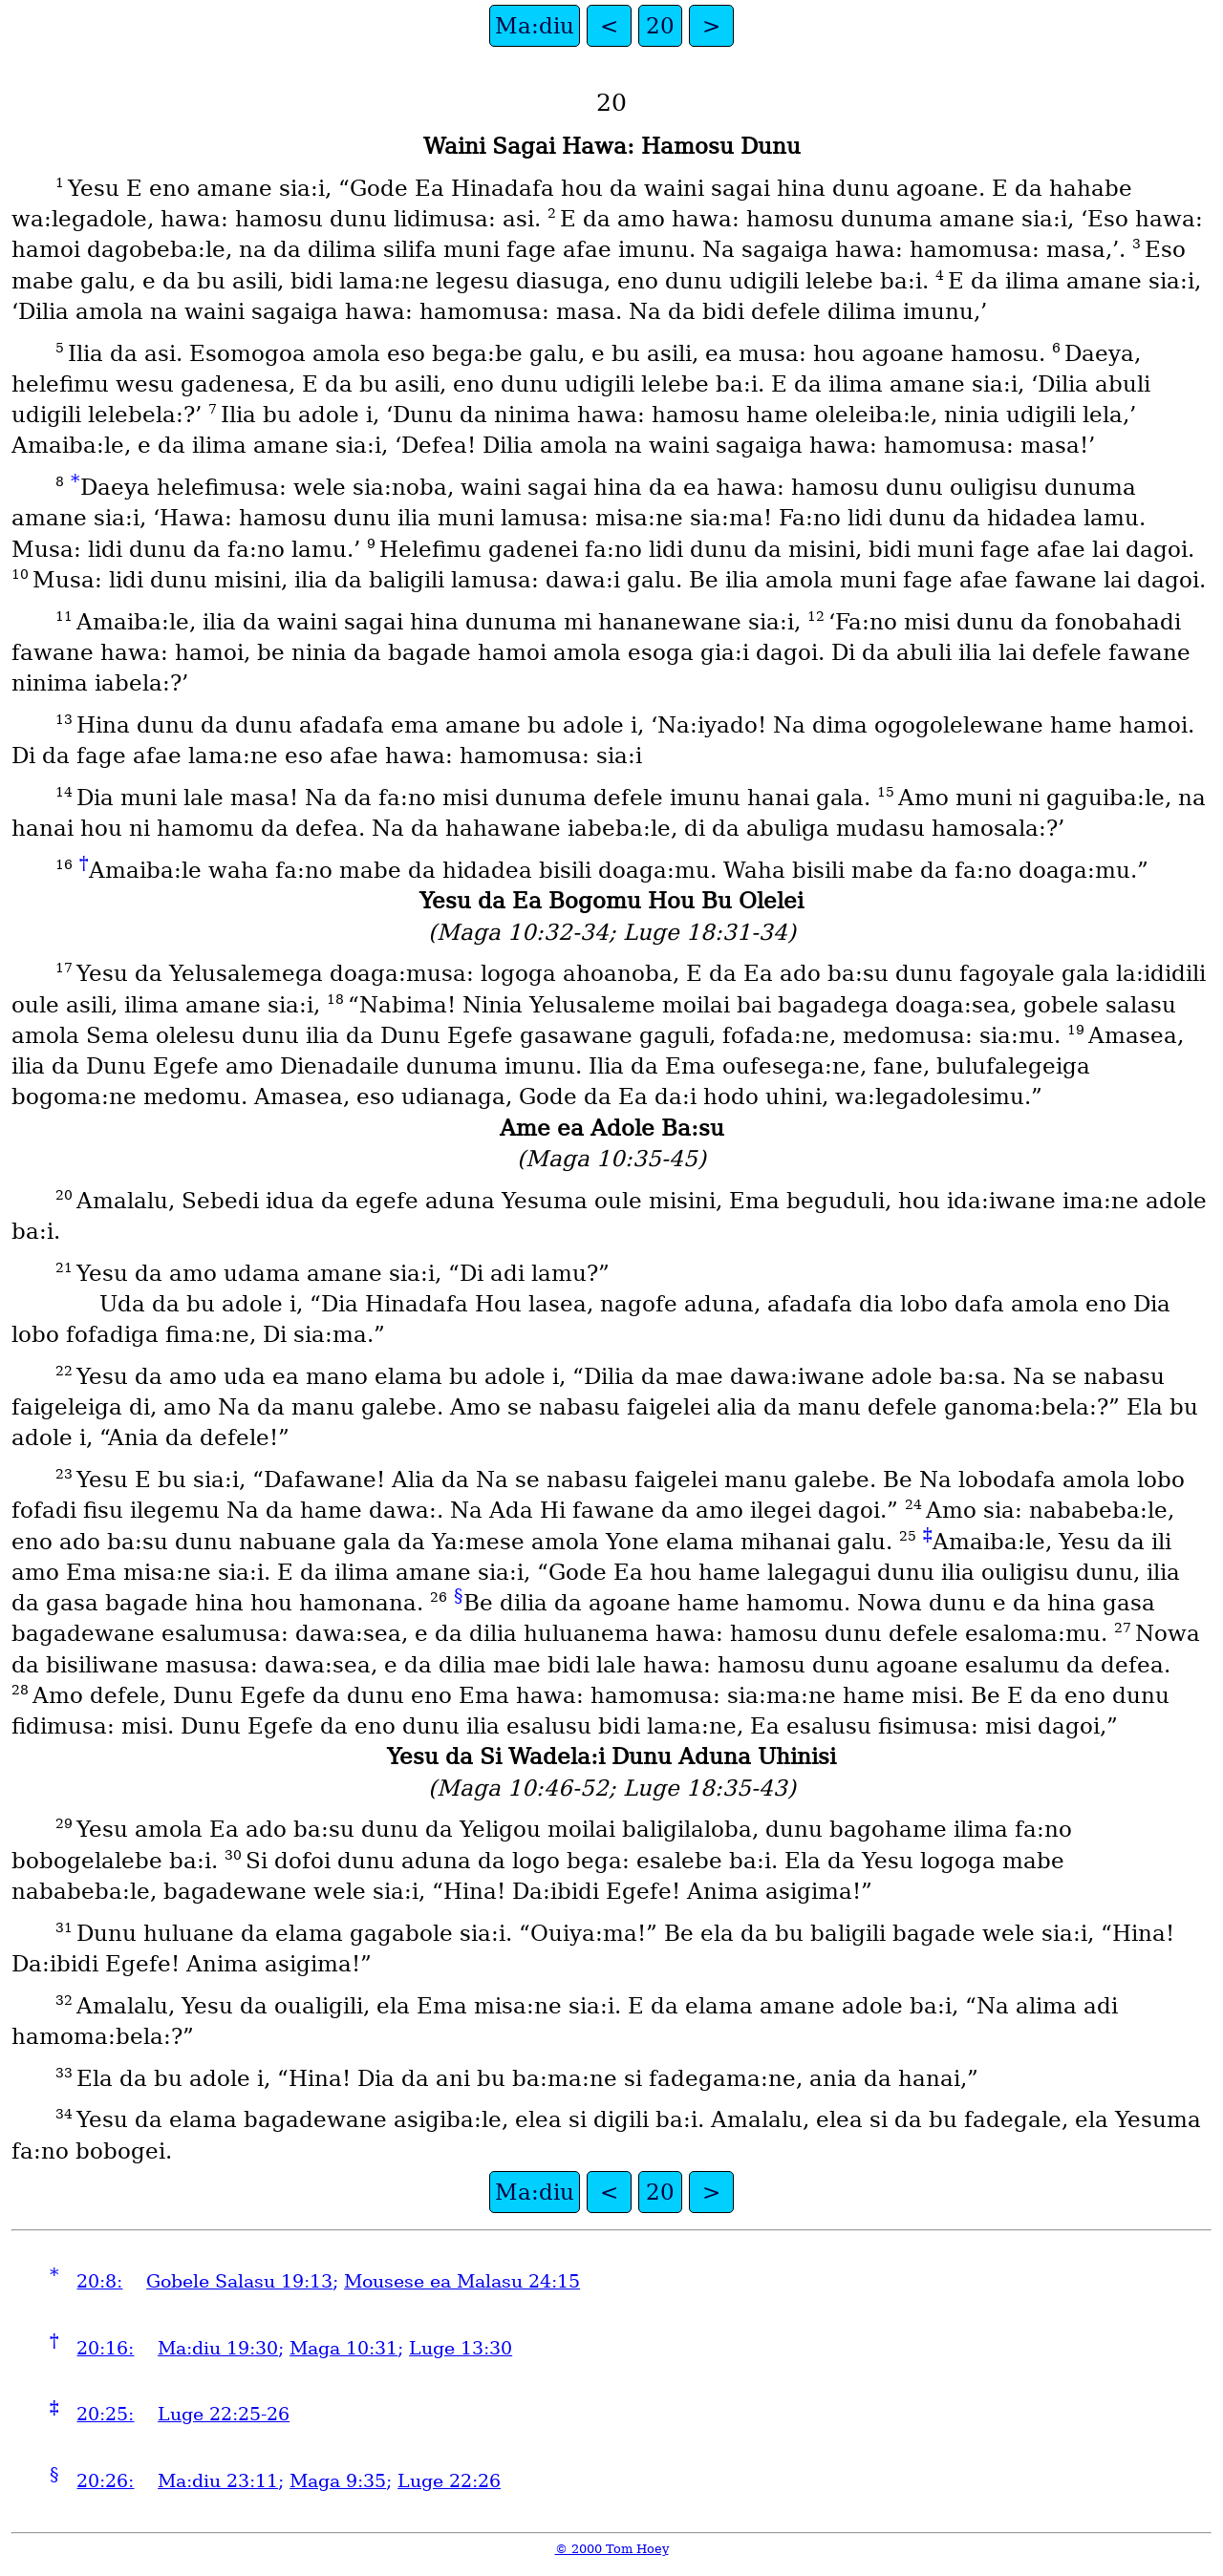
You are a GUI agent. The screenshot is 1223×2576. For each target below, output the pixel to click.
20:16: (105, 2348)
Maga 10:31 (343, 2348)
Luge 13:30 (460, 2348)
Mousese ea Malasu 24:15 (462, 2281)
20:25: (105, 2414)
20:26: (105, 2481)
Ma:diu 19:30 (218, 2348)
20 (660, 25)
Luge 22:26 (449, 2481)
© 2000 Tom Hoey (612, 2549)
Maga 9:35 (338, 2481)
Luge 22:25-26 (224, 2414)
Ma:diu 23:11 (218, 2481)
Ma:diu (534, 25)
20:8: (99, 2281)
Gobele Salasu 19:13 (239, 2281)
